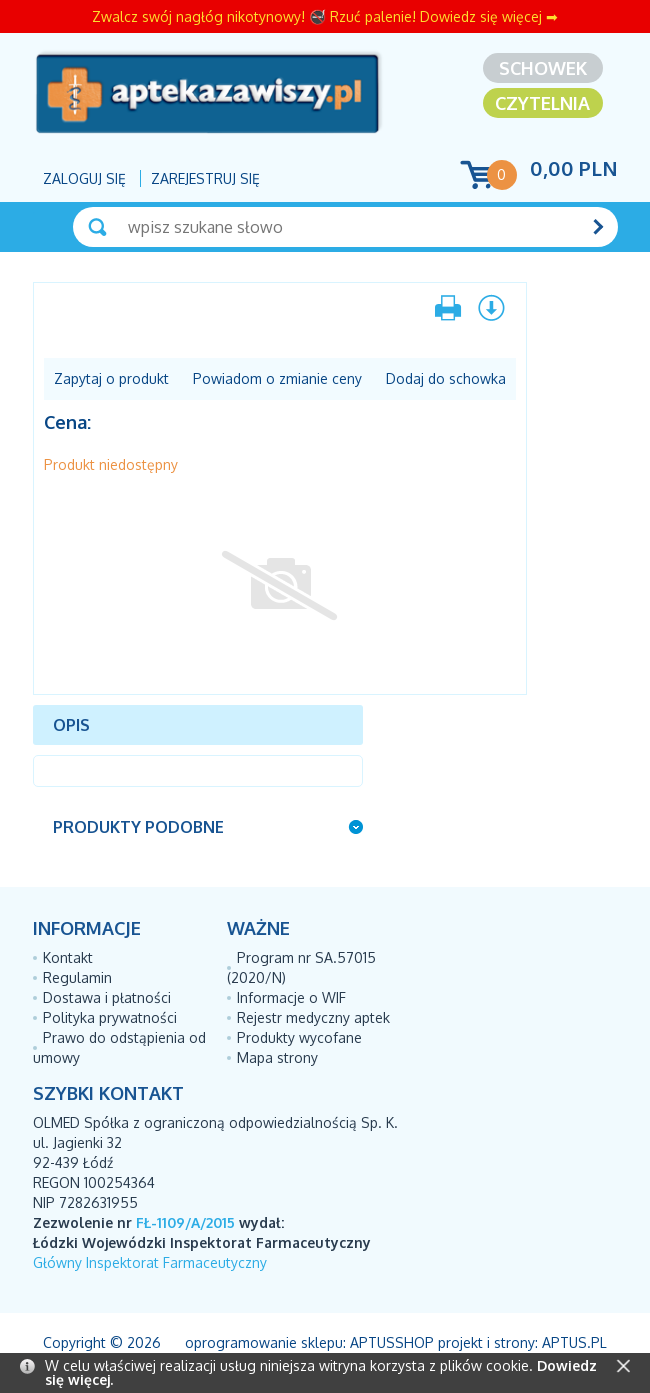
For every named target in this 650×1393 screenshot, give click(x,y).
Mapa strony (277, 1057)
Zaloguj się (84, 178)
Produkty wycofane (299, 1037)
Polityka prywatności (110, 1017)
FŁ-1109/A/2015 (185, 1222)
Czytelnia (542, 103)
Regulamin (77, 977)
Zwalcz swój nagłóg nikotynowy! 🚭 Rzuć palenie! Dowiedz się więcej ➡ (325, 16)
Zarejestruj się (205, 178)
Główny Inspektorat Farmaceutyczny (150, 1262)
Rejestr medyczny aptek (313, 1017)
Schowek (543, 68)
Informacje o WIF (291, 997)
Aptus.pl (574, 1342)
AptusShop (392, 1342)
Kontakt (68, 957)
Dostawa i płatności (107, 997)
